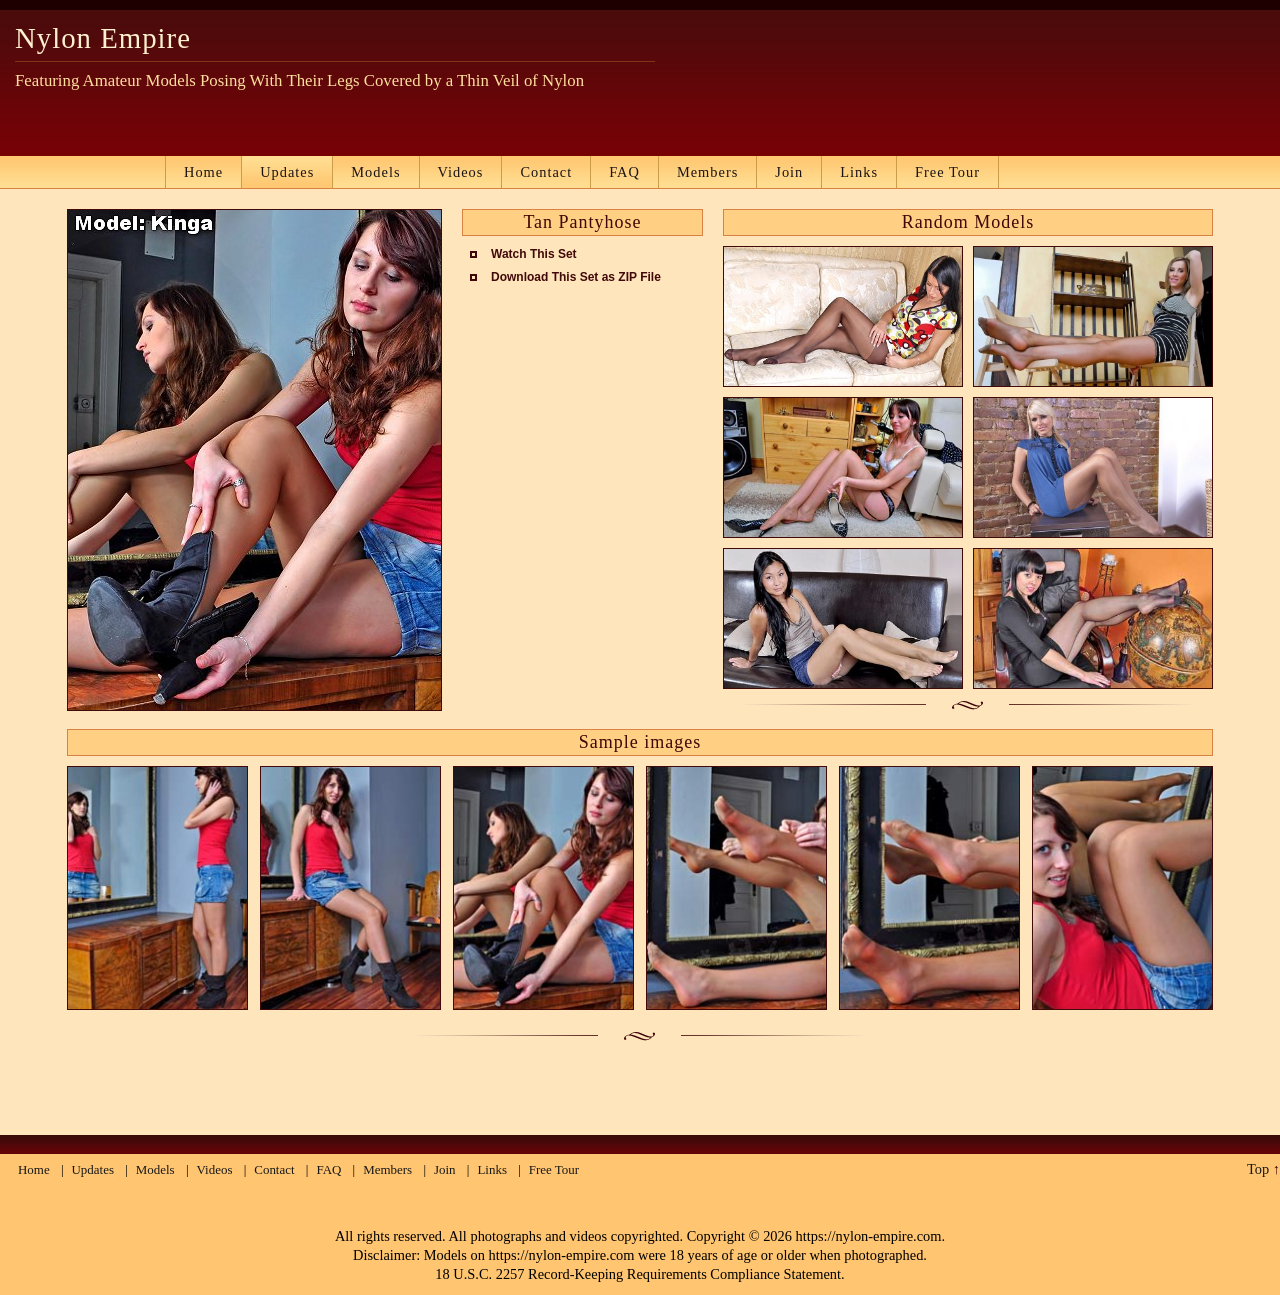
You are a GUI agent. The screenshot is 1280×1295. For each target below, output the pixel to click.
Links (859, 172)
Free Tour (947, 172)
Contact (546, 172)
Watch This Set (534, 254)
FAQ (624, 172)
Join (789, 172)
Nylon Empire (103, 38)
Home (203, 172)
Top (1258, 1169)
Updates (287, 172)
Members (707, 172)
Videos (461, 172)
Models (375, 172)
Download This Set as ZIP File (576, 277)
